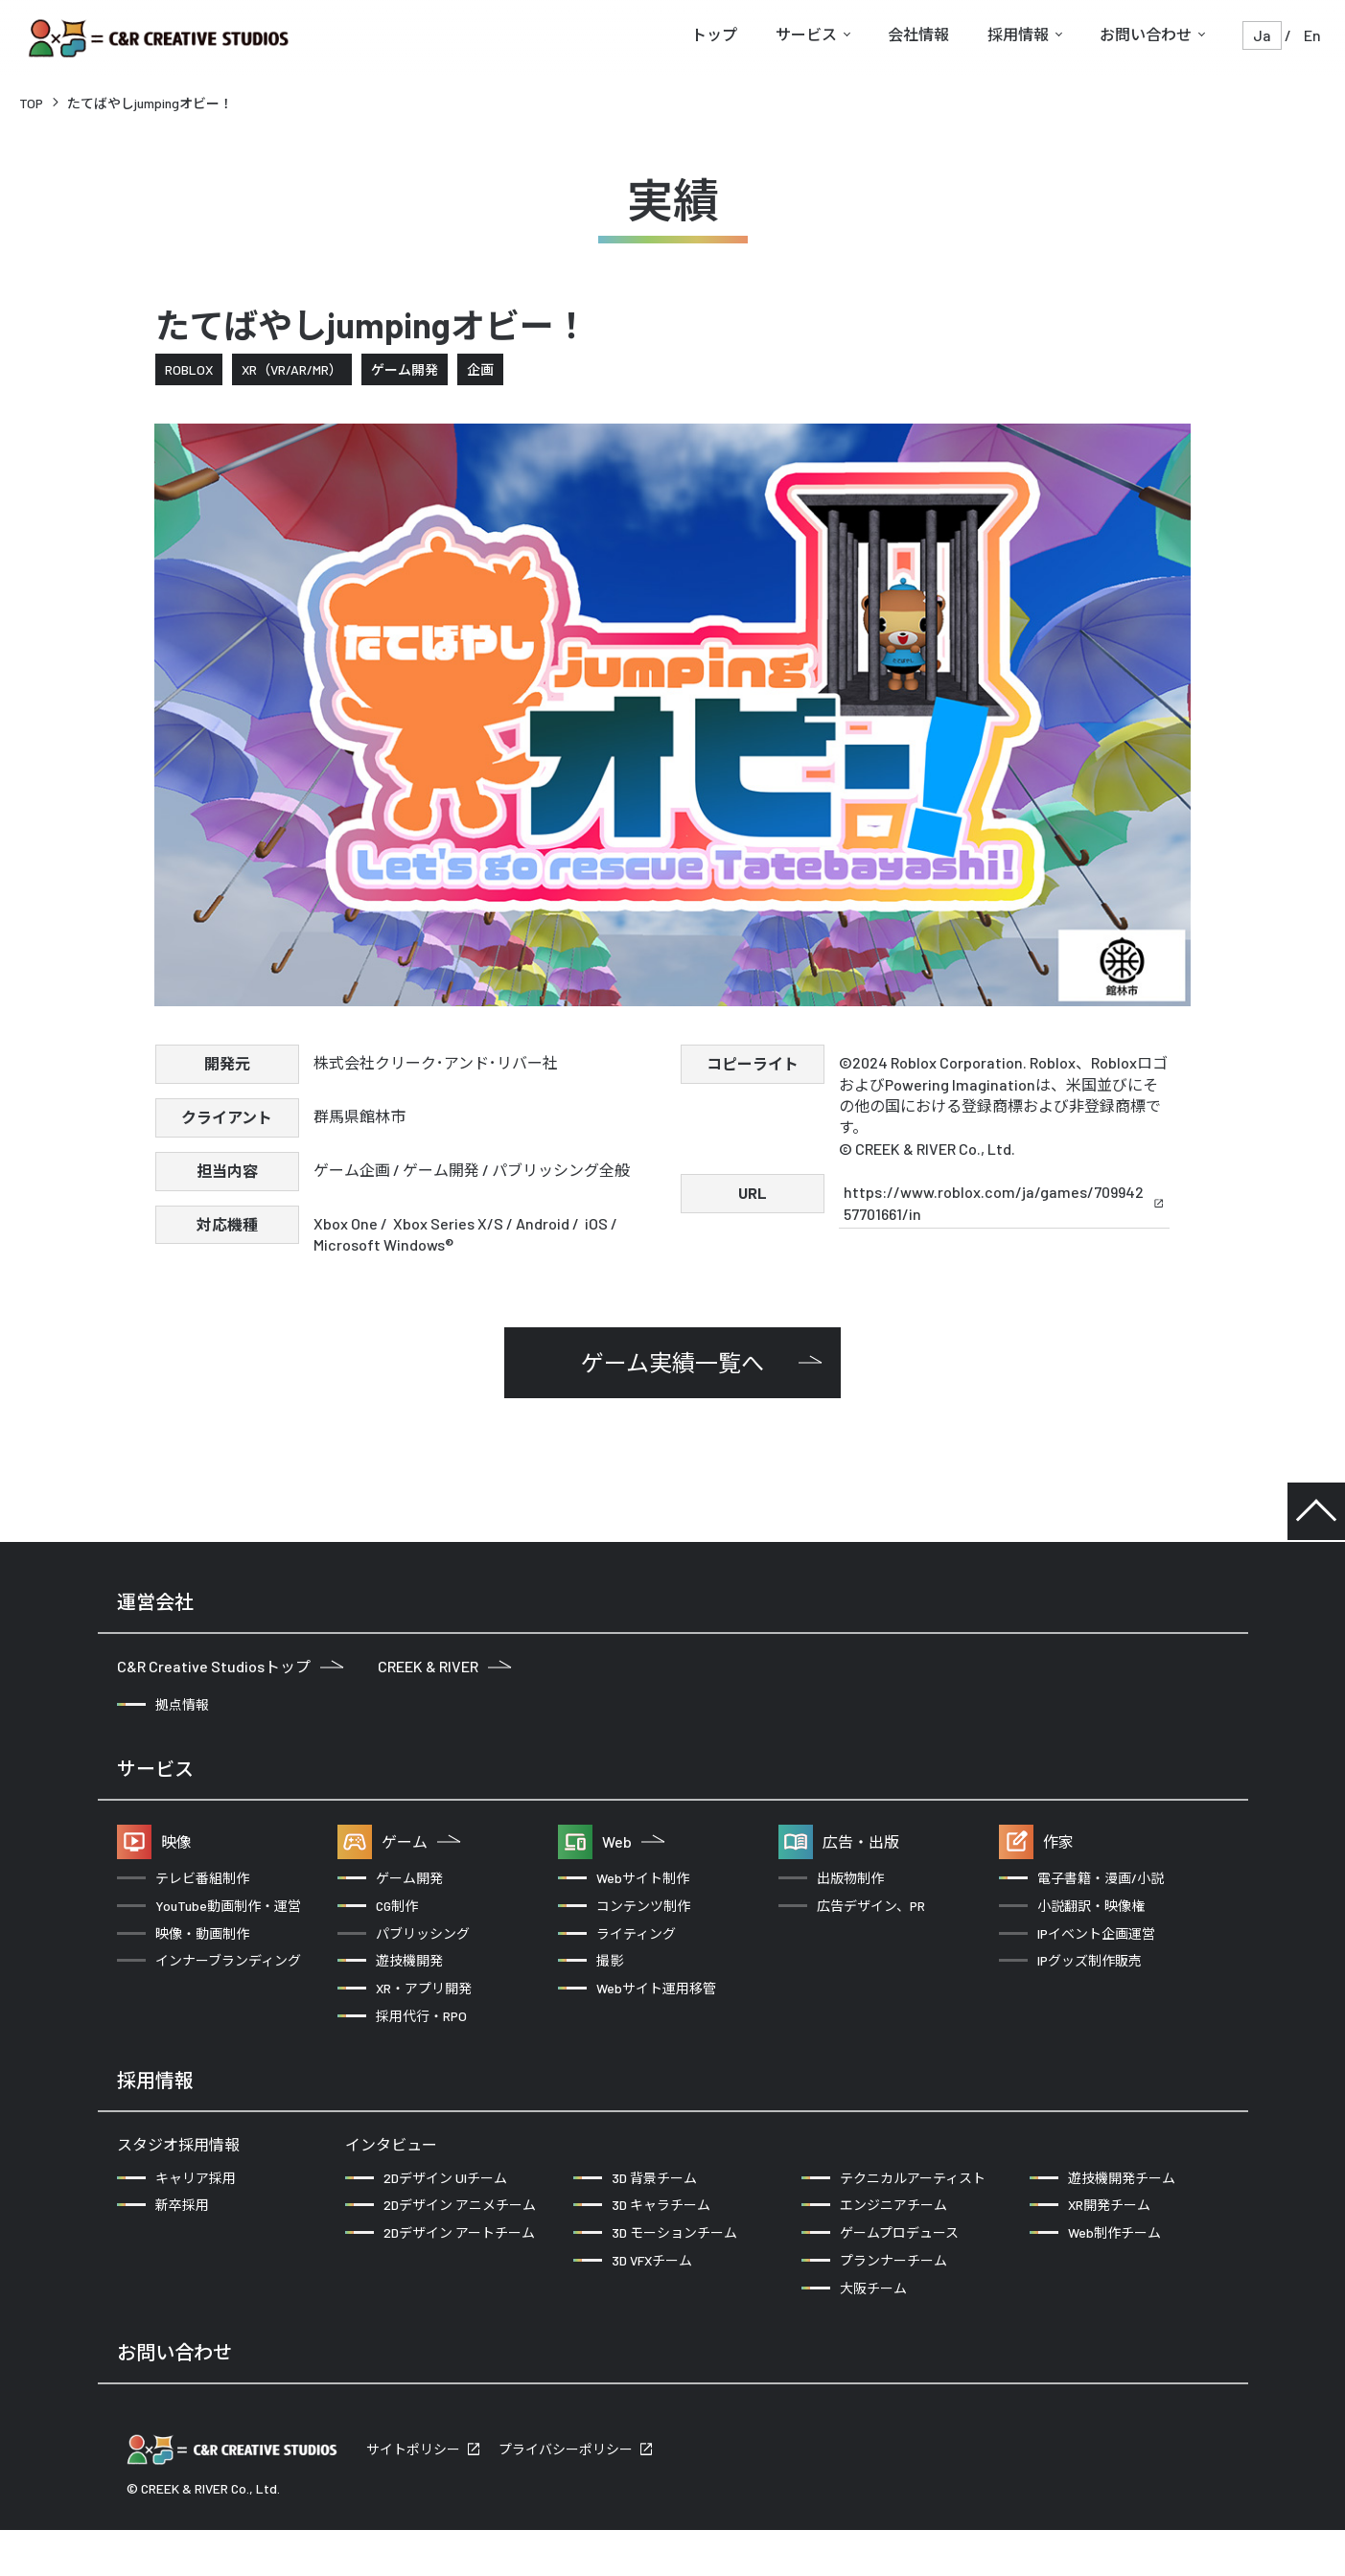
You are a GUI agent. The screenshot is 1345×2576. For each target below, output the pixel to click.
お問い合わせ (1146, 34)
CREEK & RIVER (444, 1666)
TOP (31, 103)
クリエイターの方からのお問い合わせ (529, 2416)
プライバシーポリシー (566, 2496)
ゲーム (421, 1841)
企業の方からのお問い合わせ (233, 2416)
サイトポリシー (413, 2496)
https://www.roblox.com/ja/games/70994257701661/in (1004, 1202)
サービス (806, 34)
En (1312, 35)
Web (633, 1841)
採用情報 (1018, 34)
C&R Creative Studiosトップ (230, 1666)
